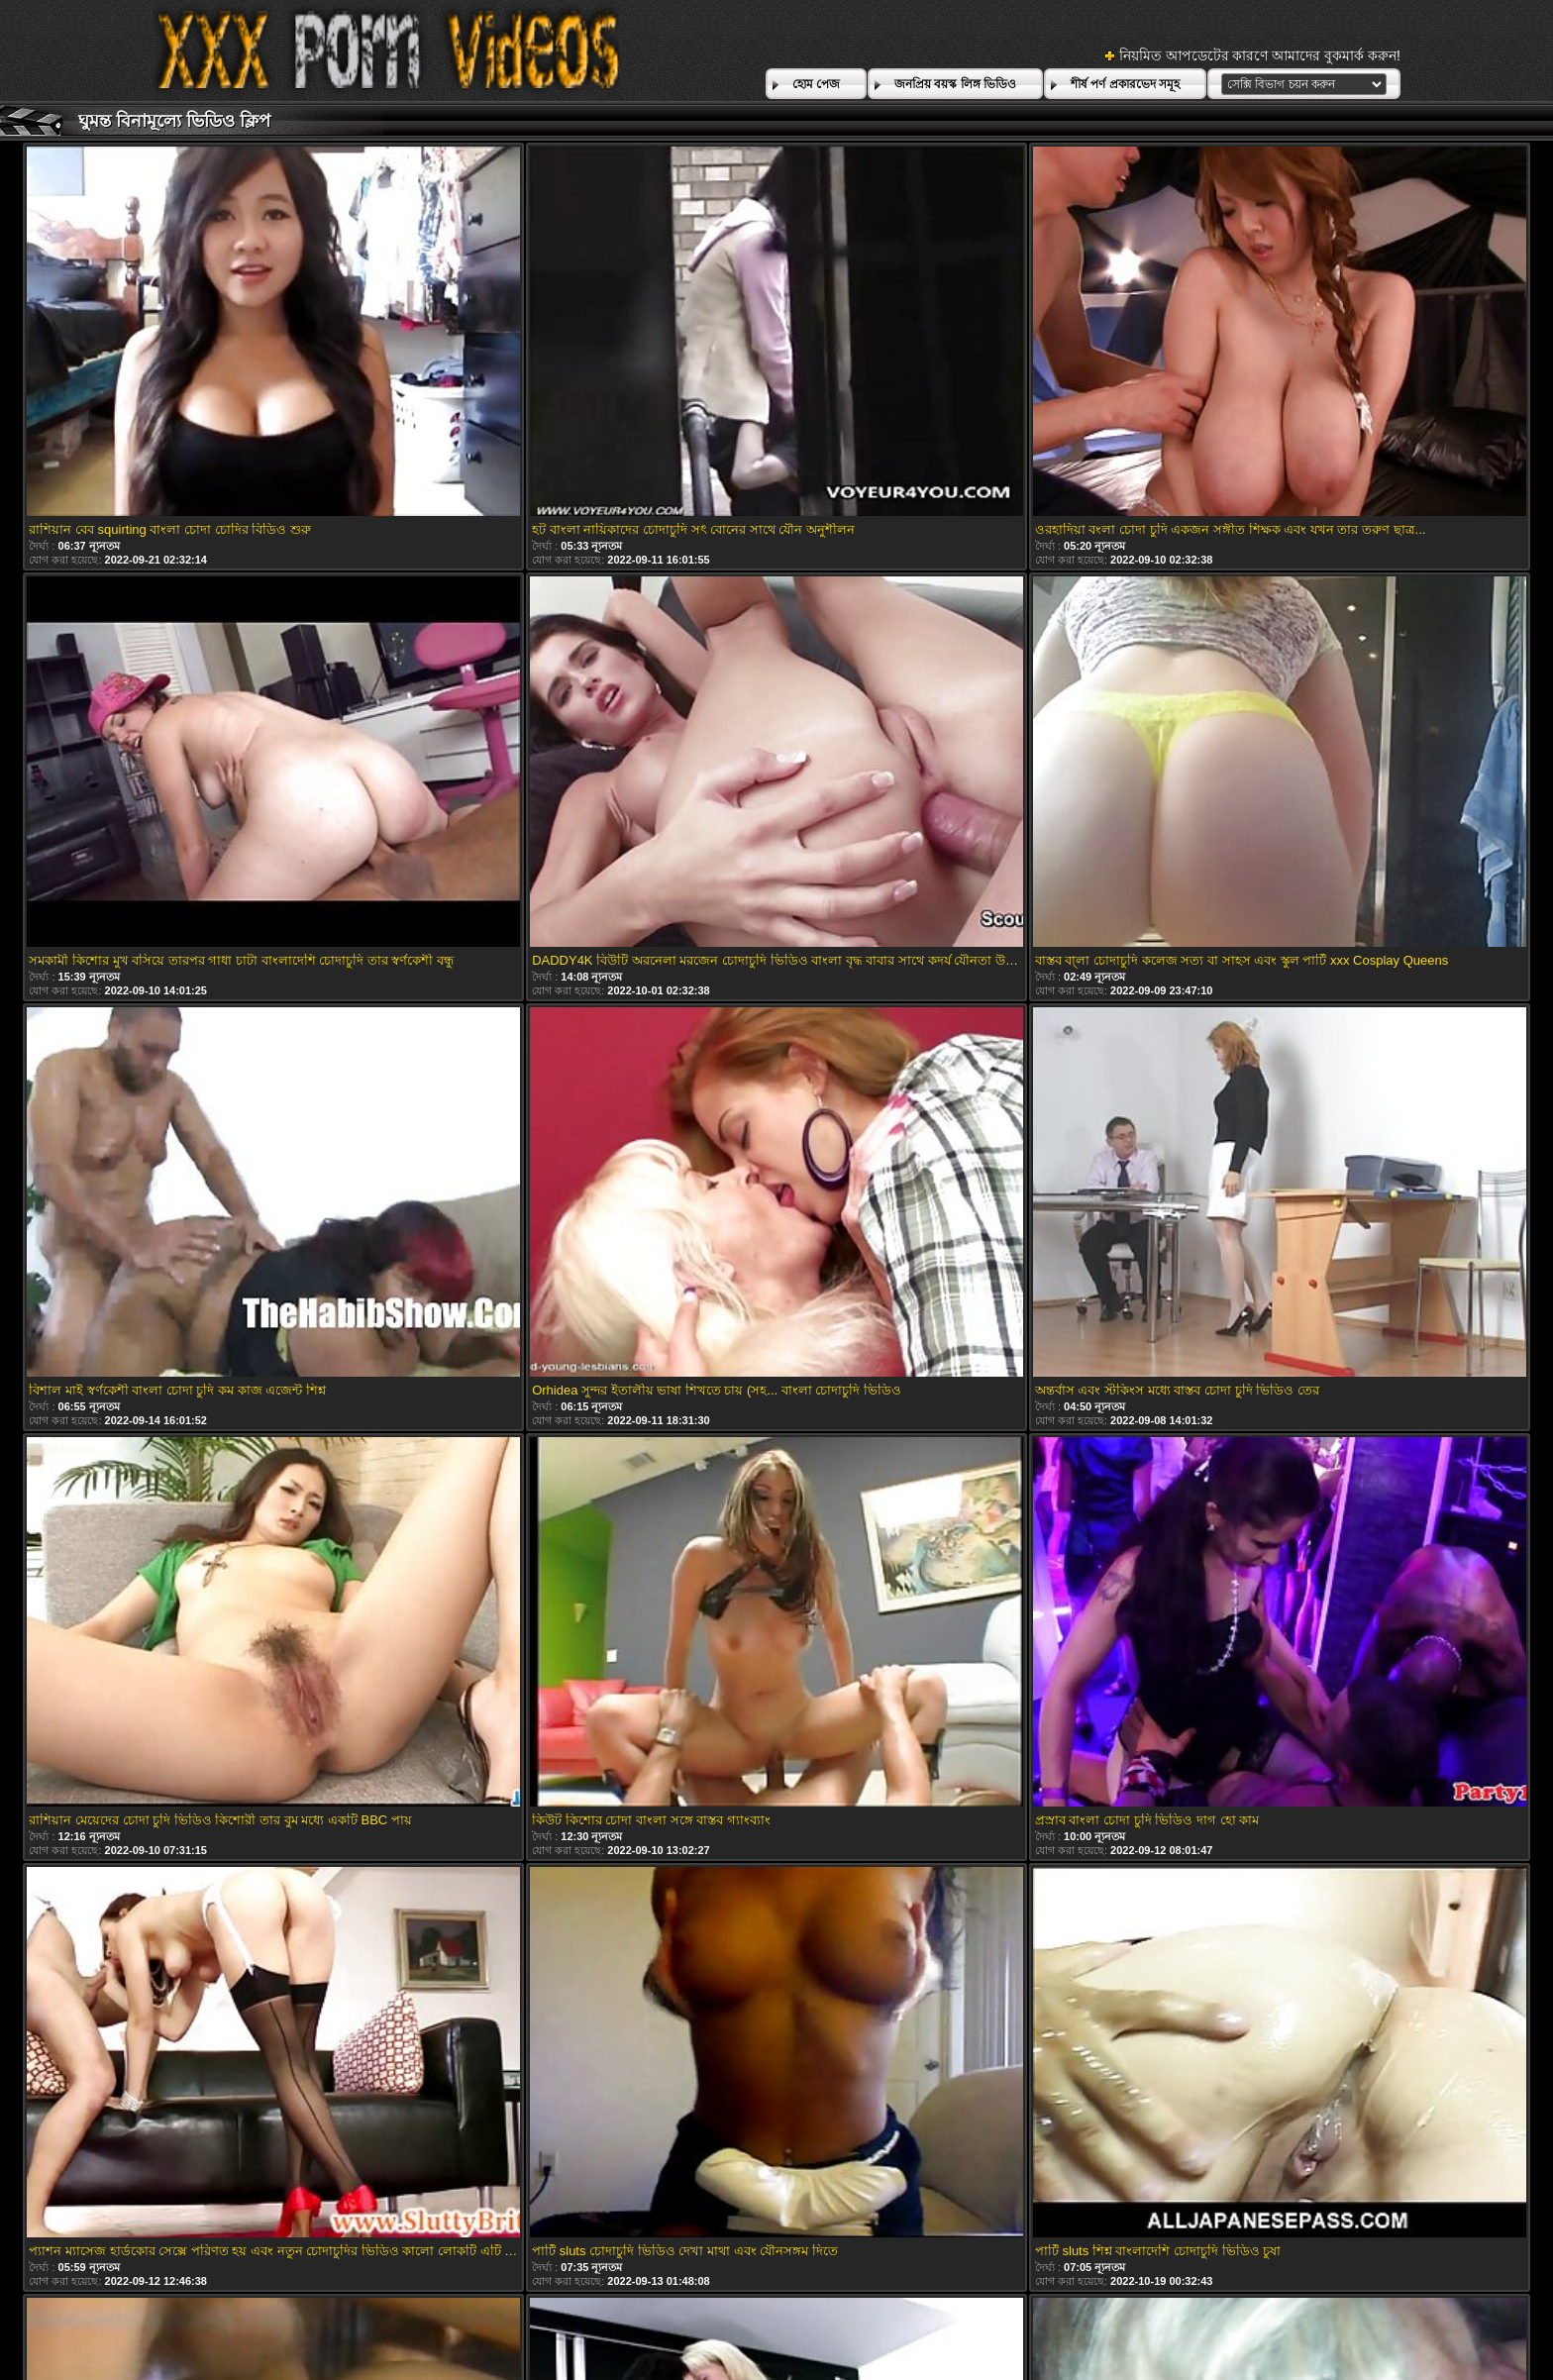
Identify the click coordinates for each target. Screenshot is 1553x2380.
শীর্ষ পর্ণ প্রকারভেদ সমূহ (1125, 84)
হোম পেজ (816, 84)
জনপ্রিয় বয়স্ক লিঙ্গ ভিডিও (955, 84)
